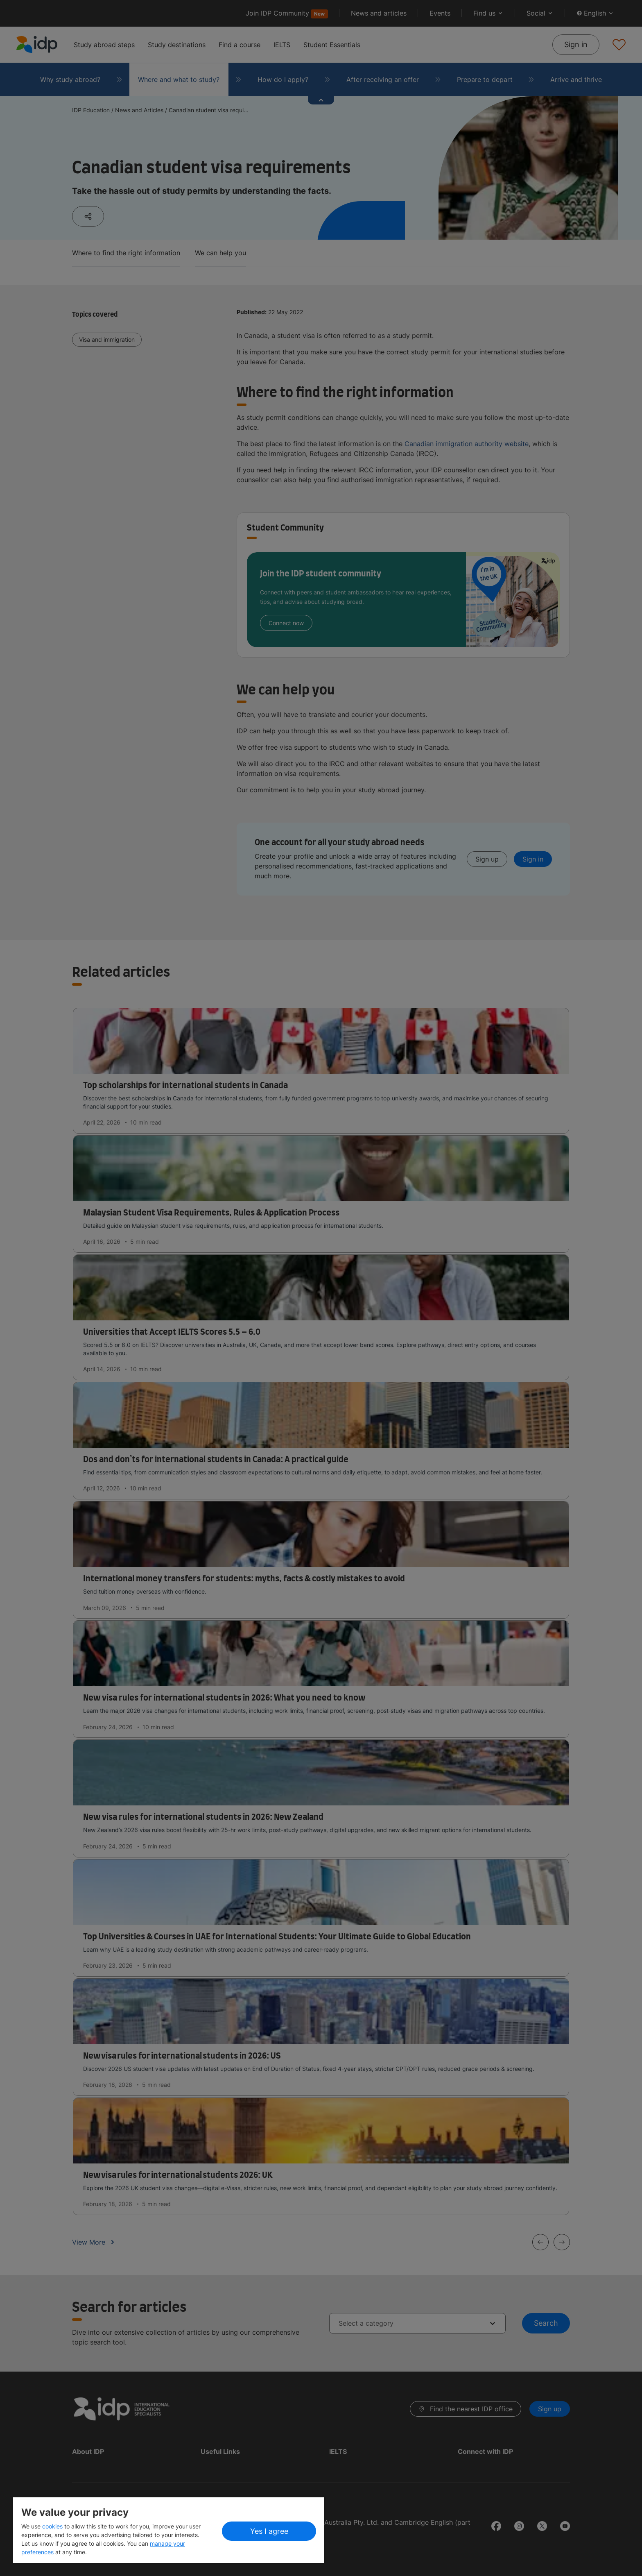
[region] (168, 2530)
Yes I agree (269, 2531)
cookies (53, 2526)
